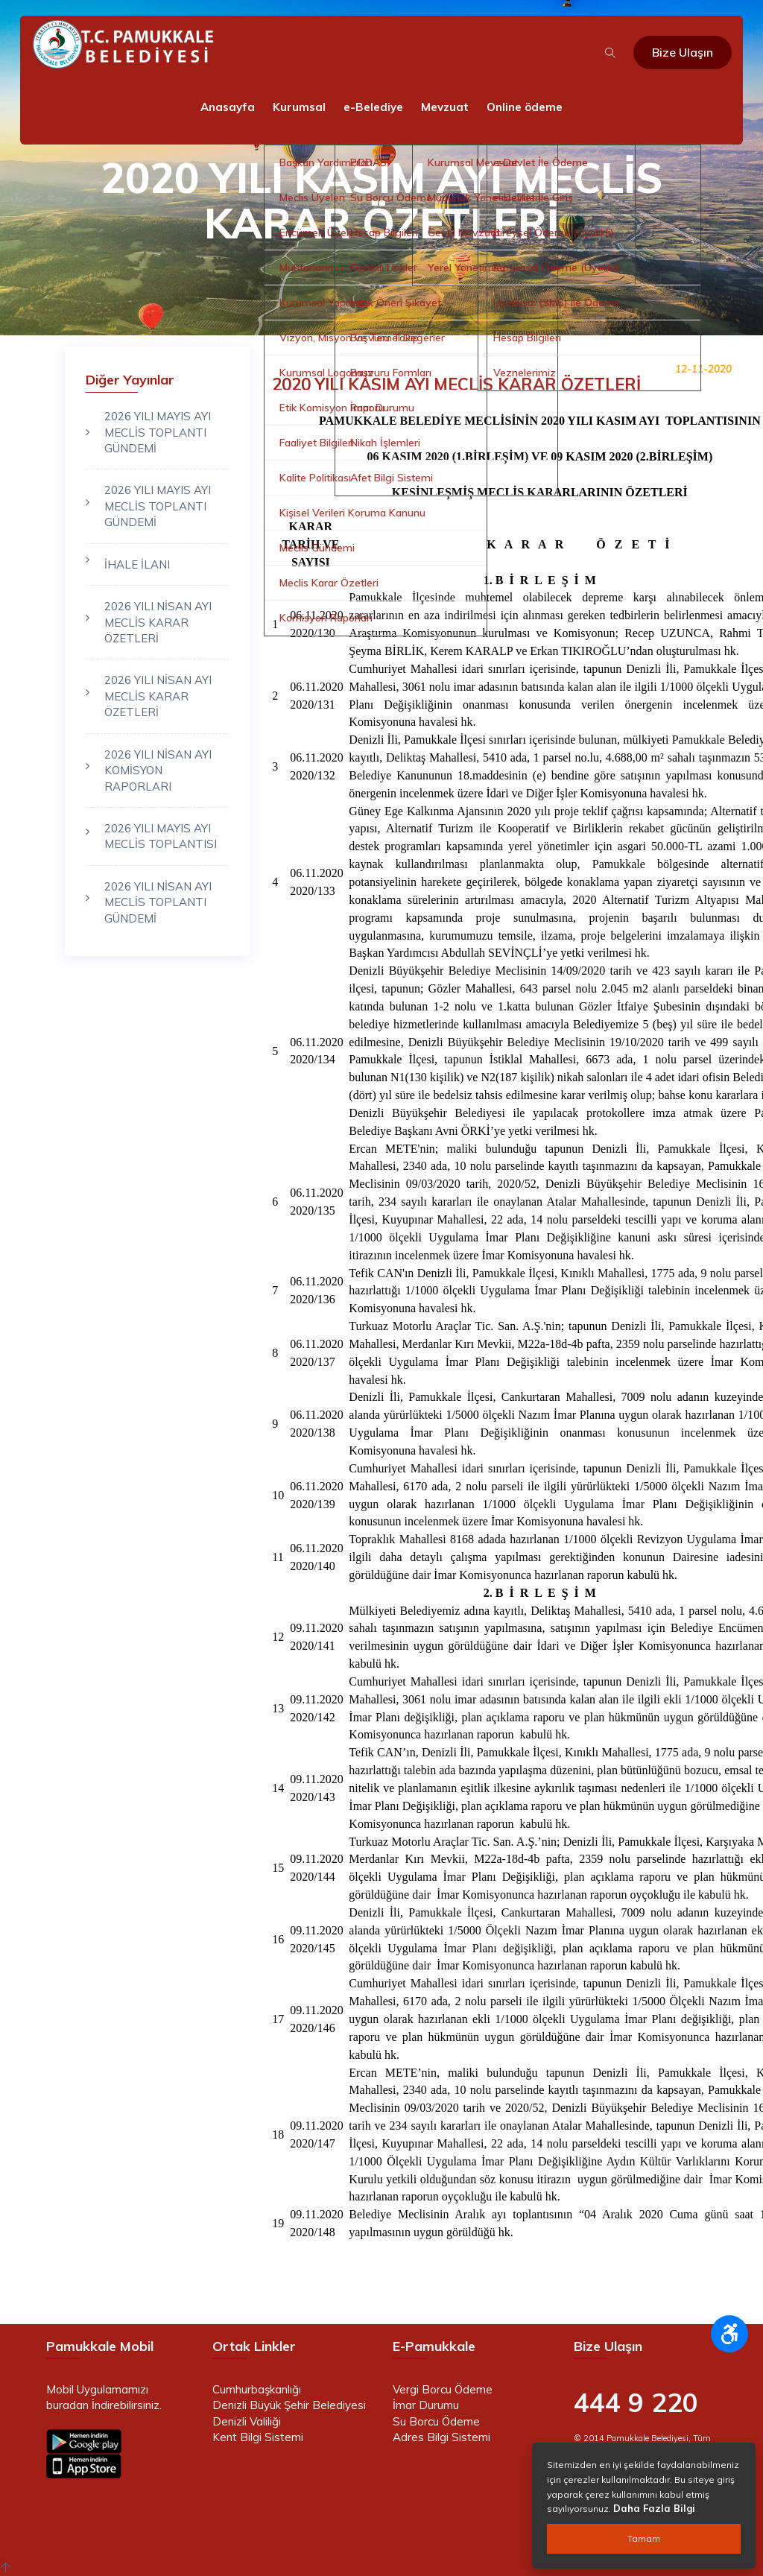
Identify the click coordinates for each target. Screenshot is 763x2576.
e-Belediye (373, 107)
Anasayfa (227, 107)
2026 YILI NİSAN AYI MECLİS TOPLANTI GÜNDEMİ (158, 902)
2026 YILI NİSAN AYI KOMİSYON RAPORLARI (158, 770)
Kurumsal (299, 107)
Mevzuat (445, 107)
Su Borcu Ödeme (436, 2421)
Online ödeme (525, 107)
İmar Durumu (426, 2405)
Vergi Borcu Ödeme (443, 2389)
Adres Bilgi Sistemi (441, 2437)
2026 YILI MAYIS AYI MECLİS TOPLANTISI (160, 836)
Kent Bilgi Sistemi (257, 2437)
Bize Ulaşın (682, 52)
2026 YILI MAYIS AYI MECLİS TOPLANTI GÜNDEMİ (157, 432)
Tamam (643, 2538)
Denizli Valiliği (246, 2421)
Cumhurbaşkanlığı (256, 2389)
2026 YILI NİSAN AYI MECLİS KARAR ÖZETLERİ (158, 622)
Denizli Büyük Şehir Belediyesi (289, 2405)
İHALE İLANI (137, 564)
